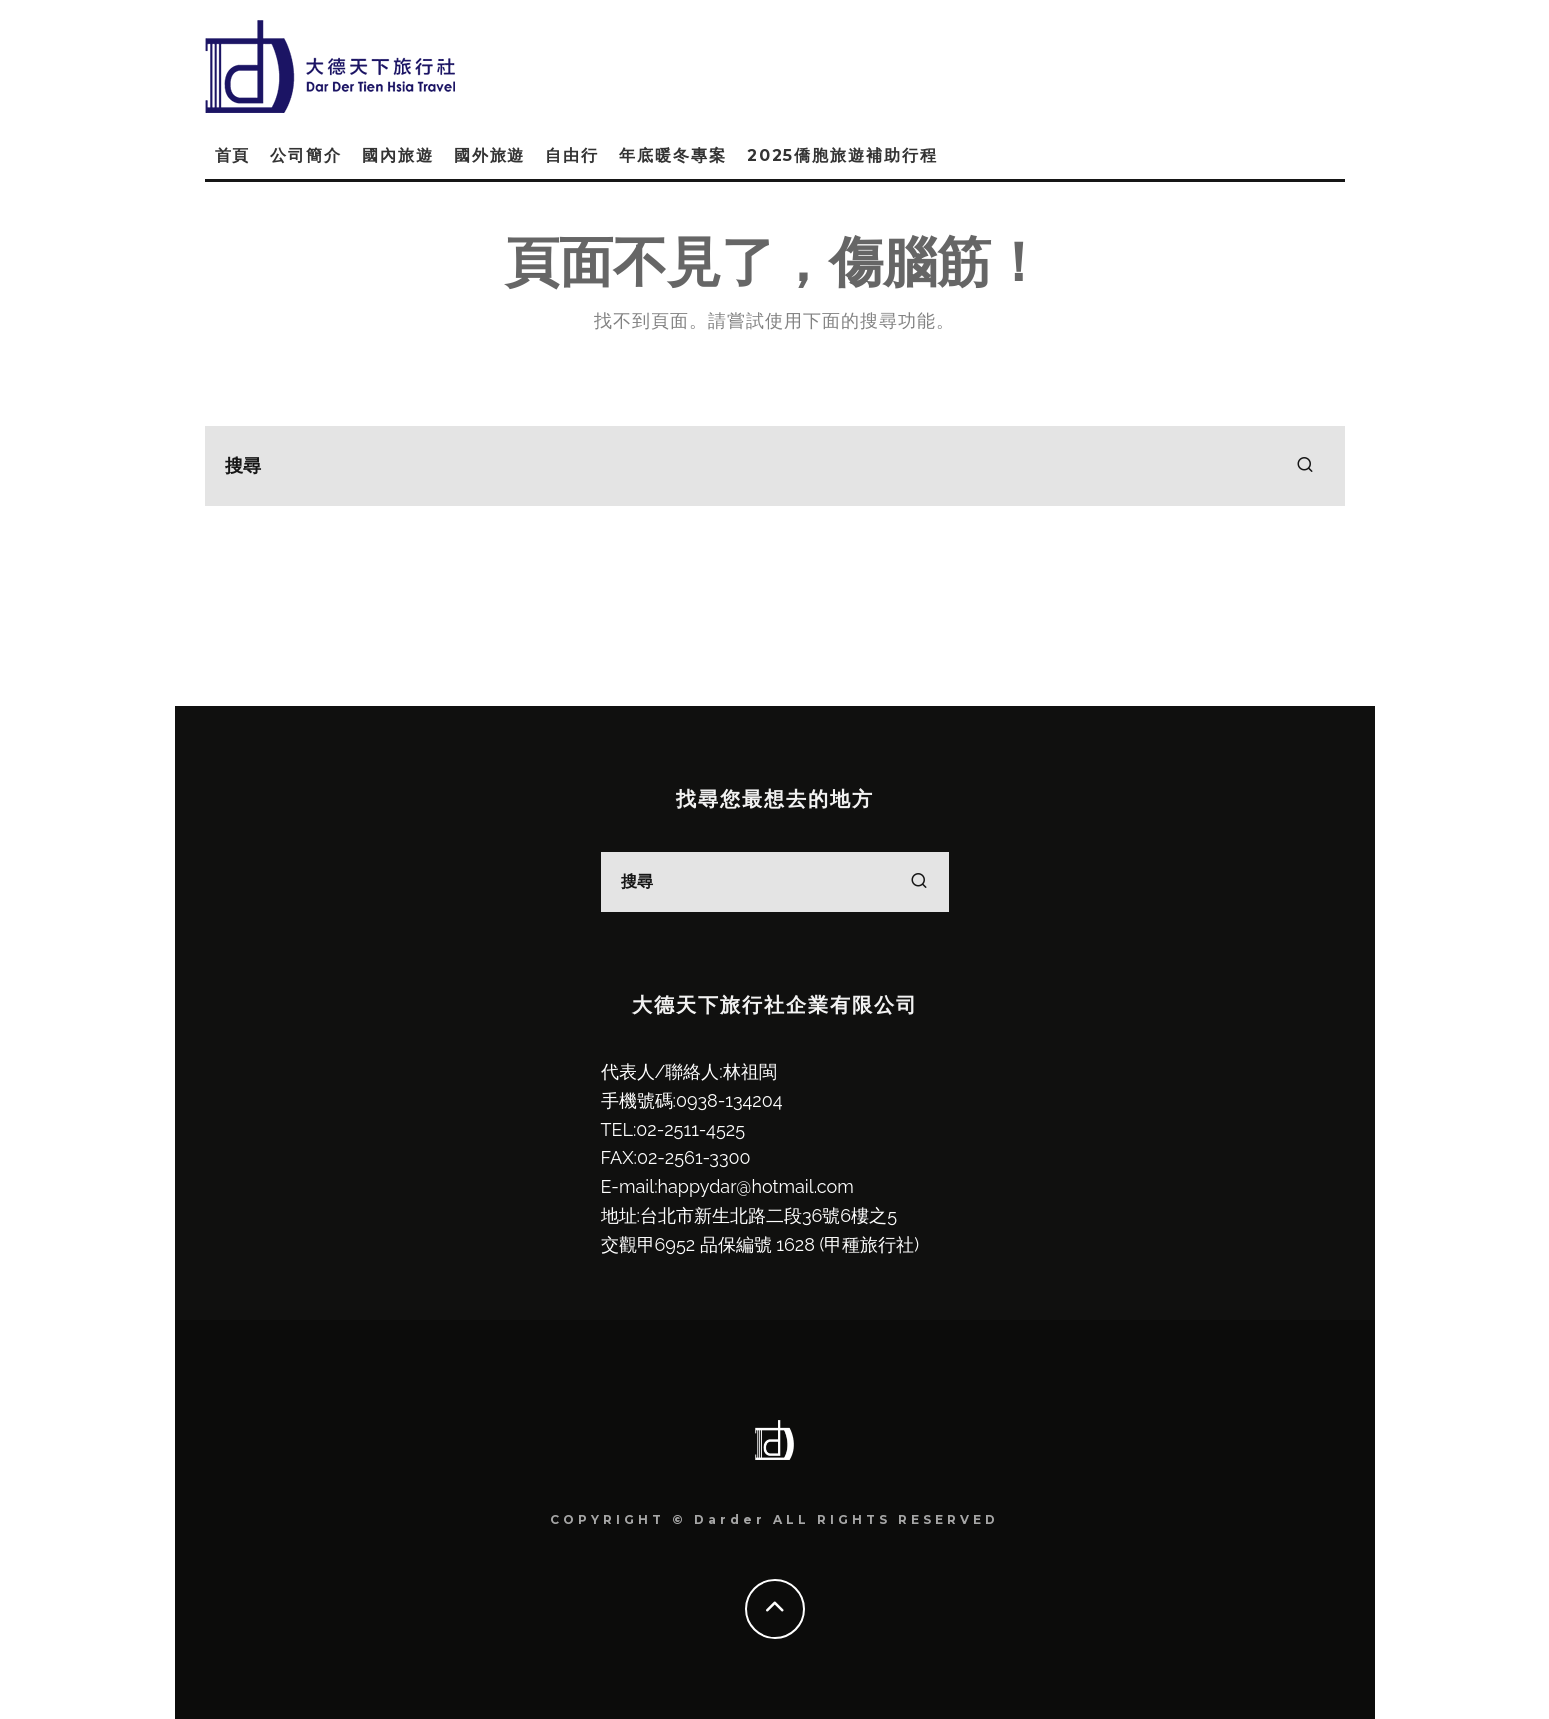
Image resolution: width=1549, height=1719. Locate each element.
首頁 (233, 155)
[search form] (775, 466)
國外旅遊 (490, 155)
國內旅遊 (398, 155)
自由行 (572, 155)
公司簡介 (306, 155)
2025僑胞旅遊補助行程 (842, 155)
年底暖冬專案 (673, 155)
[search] (1305, 466)
